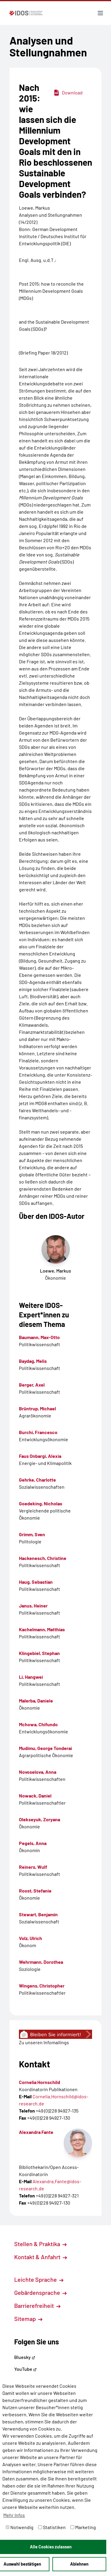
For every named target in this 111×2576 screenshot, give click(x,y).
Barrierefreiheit (37, 2305)
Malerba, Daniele (36, 1700)
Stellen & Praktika (40, 2243)
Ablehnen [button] (79, 2563)
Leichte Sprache (38, 2279)
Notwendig (19, 2527)
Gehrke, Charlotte (37, 1479)
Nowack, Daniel (35, 1795)
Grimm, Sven (32, 1534)
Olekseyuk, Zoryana (39, 1819)
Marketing (83, 2527)
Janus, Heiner (33, 1605)
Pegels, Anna (32, 1843)
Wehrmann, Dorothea (41, 1962)
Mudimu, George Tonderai (45, 1748)
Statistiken (52, 2527)
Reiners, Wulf (33, 1867)
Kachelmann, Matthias (42, 1629)
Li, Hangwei (31, 1677)
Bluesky (24, 2357)
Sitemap (28, 2318)
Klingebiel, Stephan (39, 1653)
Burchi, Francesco (38, 1432)
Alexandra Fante (36, 2132)
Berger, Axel (32, 1384)
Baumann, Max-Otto (39, 1337)
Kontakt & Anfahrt (40, 2256)
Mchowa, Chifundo (38, 1724)
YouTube (25, 2369)
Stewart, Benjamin (38, 1914)
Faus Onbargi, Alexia (40, 1456)
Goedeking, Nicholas (40, 1503)
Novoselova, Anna (37, 1772)
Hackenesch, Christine (42, 1558)
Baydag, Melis (33, 1361)
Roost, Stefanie (35, 1890)
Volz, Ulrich (30, 1938)
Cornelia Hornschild (39, 2082)
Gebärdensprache (40, 2292)
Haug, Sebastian (36, 1582)
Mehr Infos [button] (14, 2515)
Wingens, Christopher (42, 1985)
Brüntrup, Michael (37, 1408)
